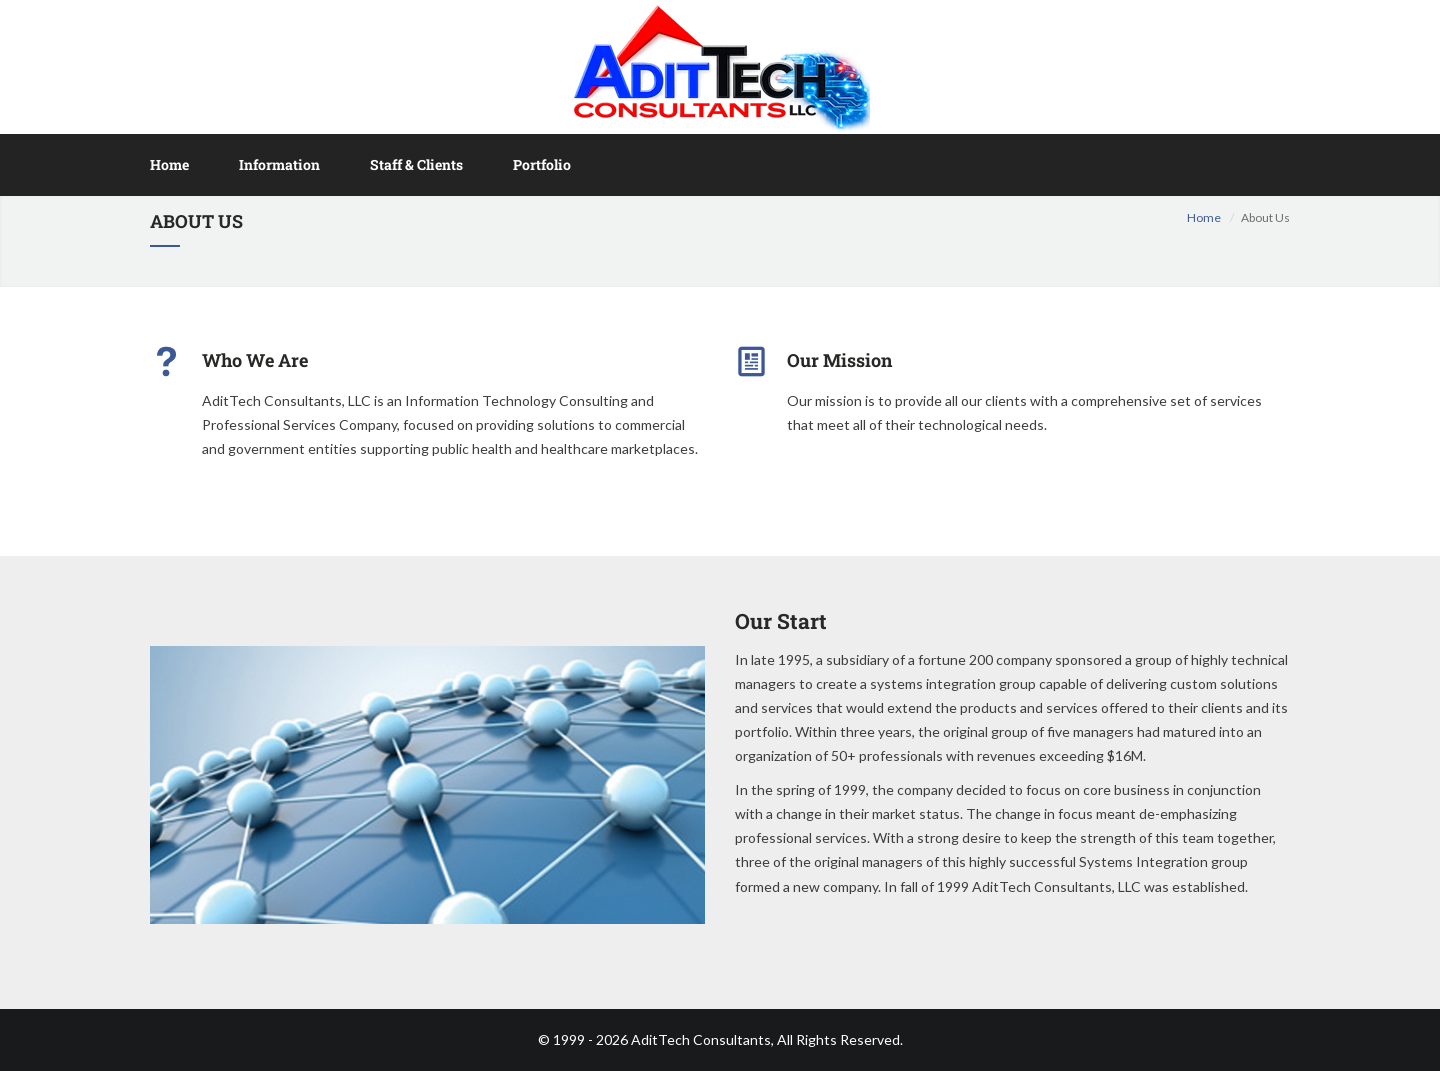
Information (279, 164)
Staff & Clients (416, 164)
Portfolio (542, 164)
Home (169, 164)
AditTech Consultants (701, 1039)
